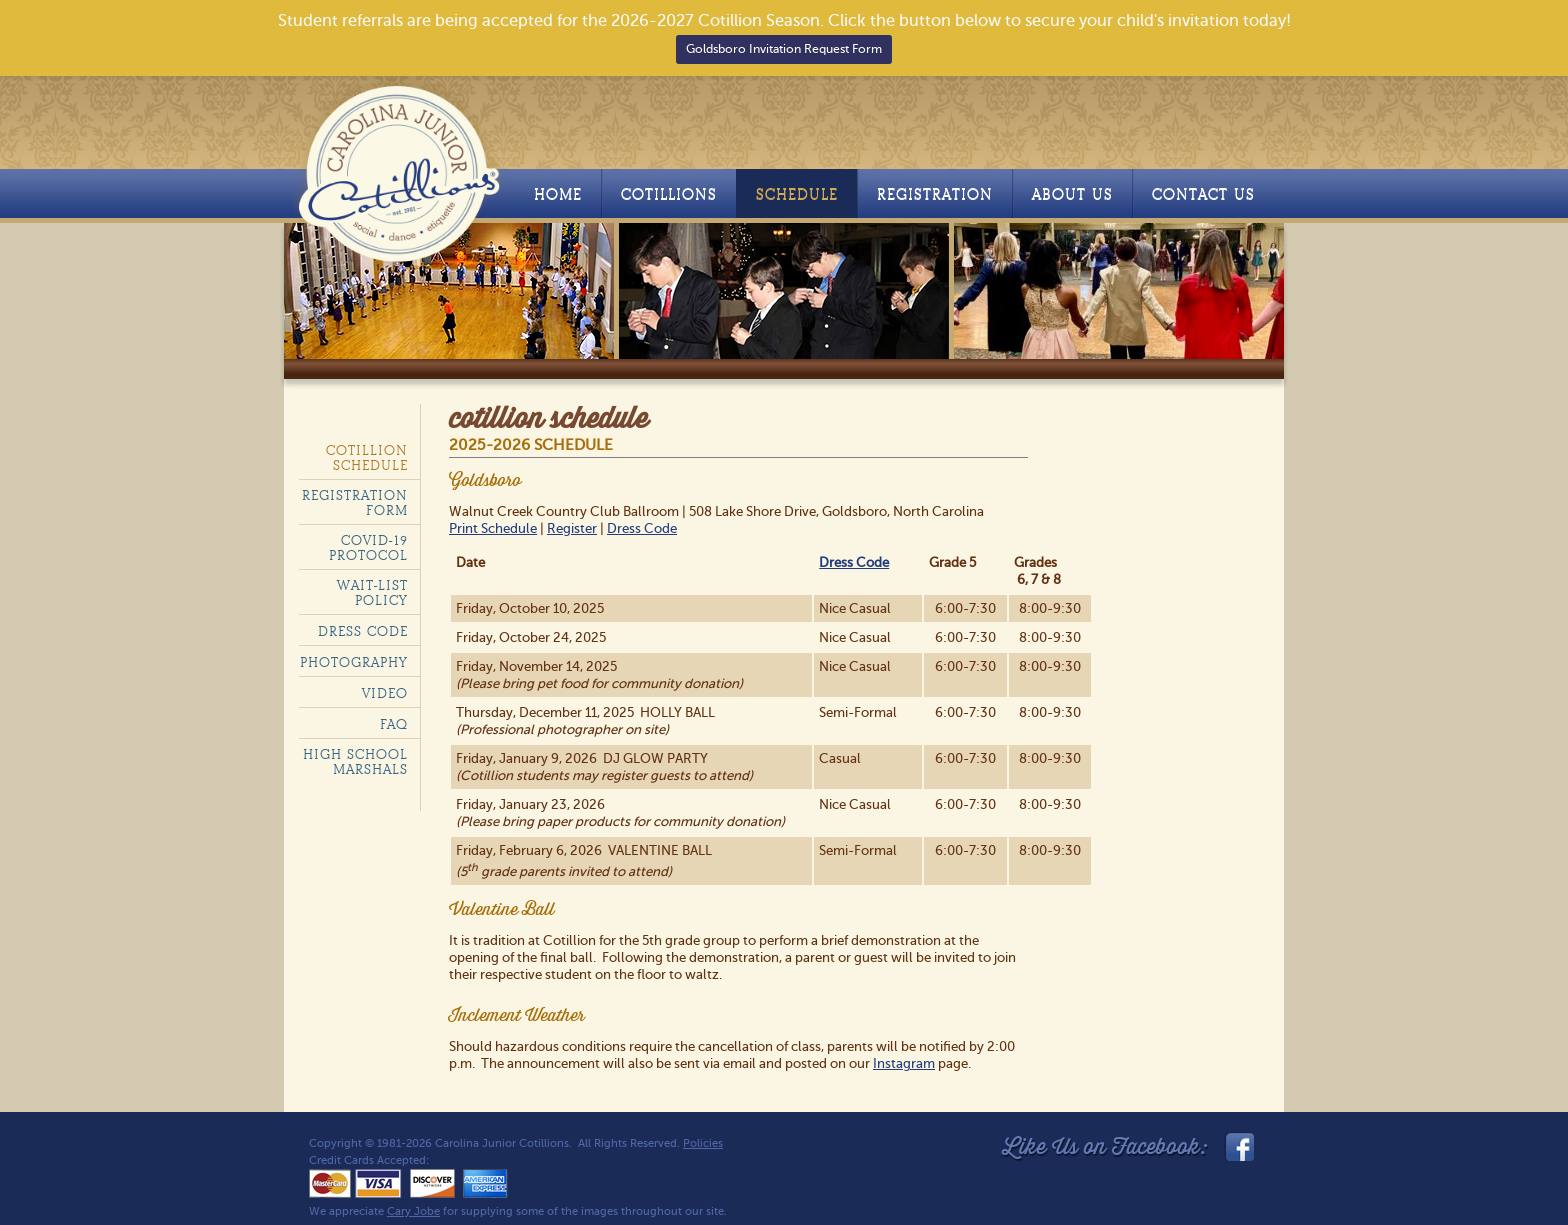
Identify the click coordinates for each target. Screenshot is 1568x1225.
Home (558, 194)
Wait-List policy (372, 593)
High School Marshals (355, 762)
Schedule (797, 194)
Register (572, 528)
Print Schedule (493, 528)
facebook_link (1238, 1147)
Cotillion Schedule (367, 458)
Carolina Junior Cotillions (401, 169)
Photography (354, 662)
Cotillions (669, 194)
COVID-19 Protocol (368, 548)
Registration (935, 194)
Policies (703, 1143)
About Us (1072, 194)
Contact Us (1203, 194)
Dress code (363, 631)
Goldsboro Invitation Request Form (784, 49)
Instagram (904, 1063)
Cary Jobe (413, 1211)
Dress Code (642, 528)
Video (385, 693)
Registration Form (355, 503)
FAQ (394, 724)
